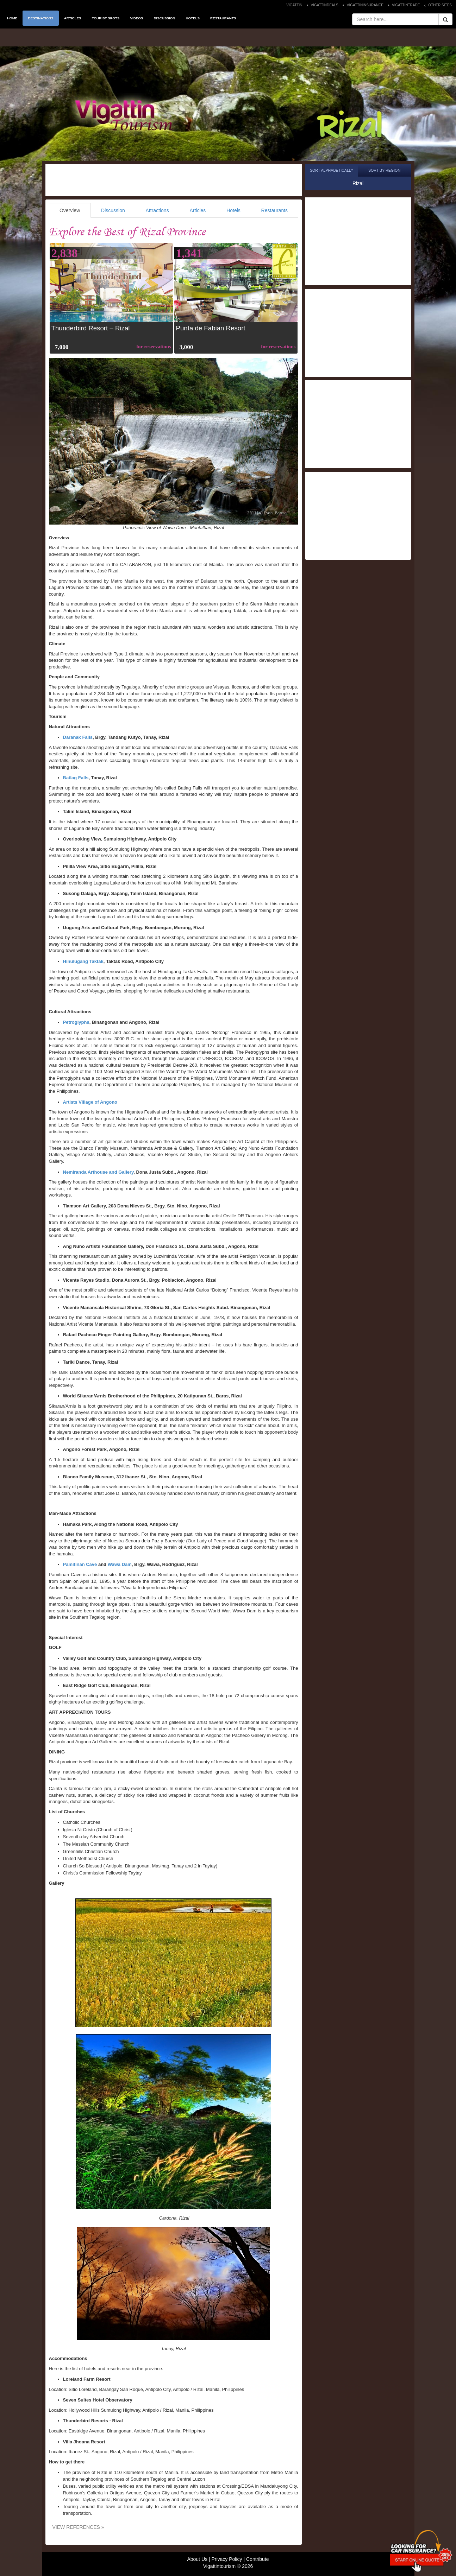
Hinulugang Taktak (83, 961)
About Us (197, 2559)
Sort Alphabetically (331, 170)
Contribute (257, 2559)
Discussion (113, 210)
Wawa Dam (120, 1564)
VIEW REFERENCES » (78, 2527)
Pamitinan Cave (80, 1564)
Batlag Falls (76, 777)
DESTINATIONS (40, 18)
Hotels (233, 210)
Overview (70, 210)
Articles (197, 210)
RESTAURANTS (223, 18)
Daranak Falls (78, 737)
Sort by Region (384, 170)
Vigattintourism (219, 2566)
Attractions (157, 210)
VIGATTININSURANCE (365, 5)
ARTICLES (72, 18)
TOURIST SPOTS (106, 18)
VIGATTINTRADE (406, 5)
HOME (12, 18)
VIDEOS (136, 18)
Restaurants (274, 210)
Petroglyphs (76, 1022)
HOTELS (193, 18)
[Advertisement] (173, 180)
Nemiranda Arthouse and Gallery (98, 1172)
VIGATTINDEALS (324, 5)
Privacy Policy (226, 2559)
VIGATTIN (294, 5)
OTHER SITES (440, 5)
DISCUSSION (164, 18)
